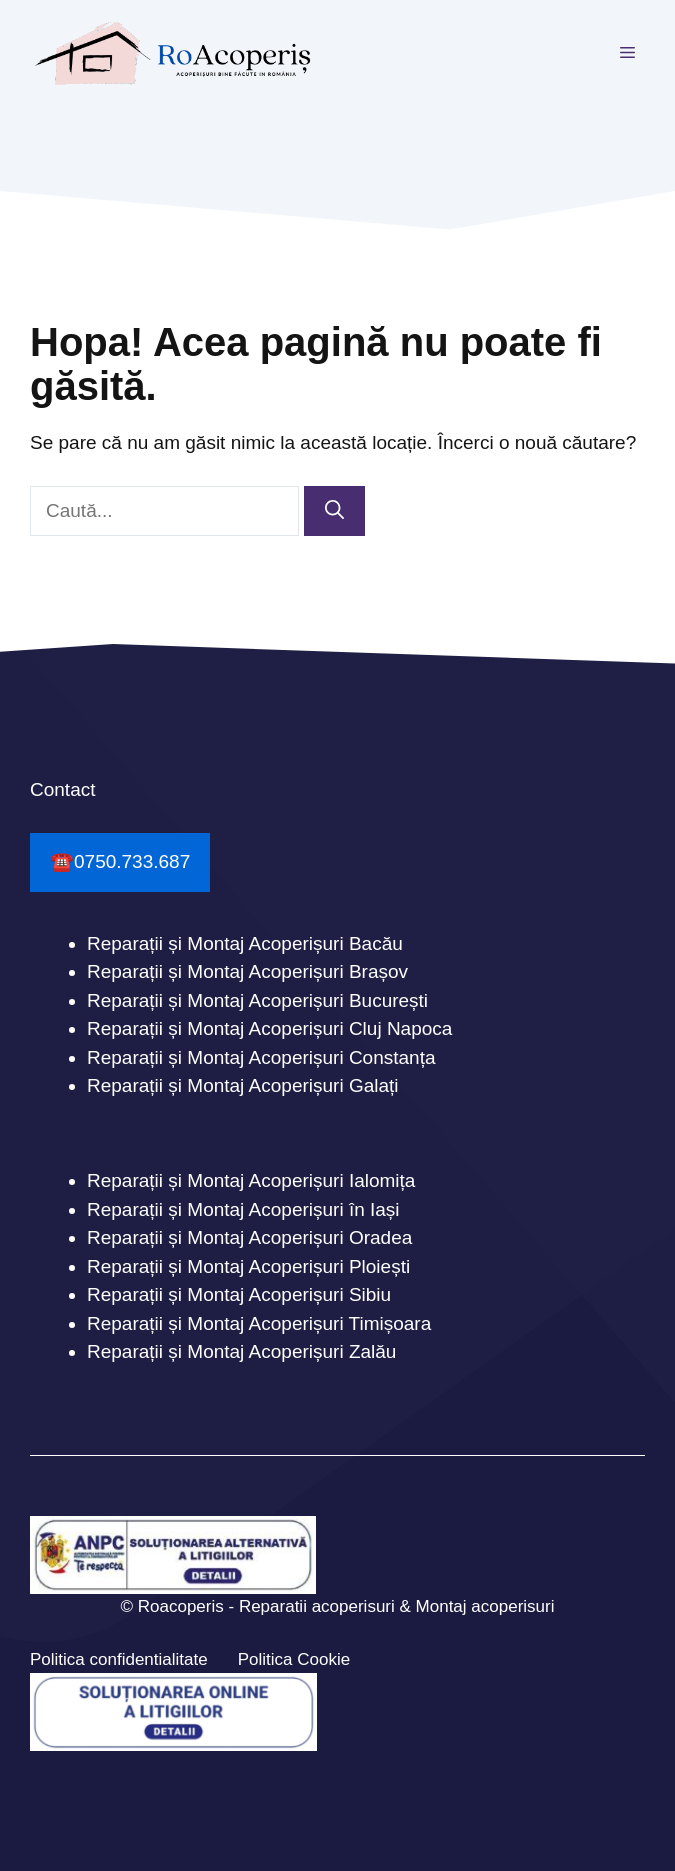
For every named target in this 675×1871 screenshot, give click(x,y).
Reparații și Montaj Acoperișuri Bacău (245, 943)
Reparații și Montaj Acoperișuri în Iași (243, 1209)
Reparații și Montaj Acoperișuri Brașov (247, 971)
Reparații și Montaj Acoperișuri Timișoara (259, 1323)
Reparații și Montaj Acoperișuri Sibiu (239, 1294)
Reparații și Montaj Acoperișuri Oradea (249, 1237)
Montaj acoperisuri (485, 1606)
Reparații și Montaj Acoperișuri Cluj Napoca (269, 1028)
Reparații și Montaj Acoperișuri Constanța (261, 1057)
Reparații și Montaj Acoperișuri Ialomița (251, 1180)
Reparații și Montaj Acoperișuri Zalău (241, 1351)
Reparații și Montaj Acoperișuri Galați (243, 1085)
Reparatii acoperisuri (317, 1606)
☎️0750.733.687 (120, 861)
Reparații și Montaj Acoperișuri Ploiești (248, 1266)
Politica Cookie (294, 1659)
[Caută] (334, 511)
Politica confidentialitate (119, 1659)
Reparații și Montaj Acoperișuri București (257, 1000)
